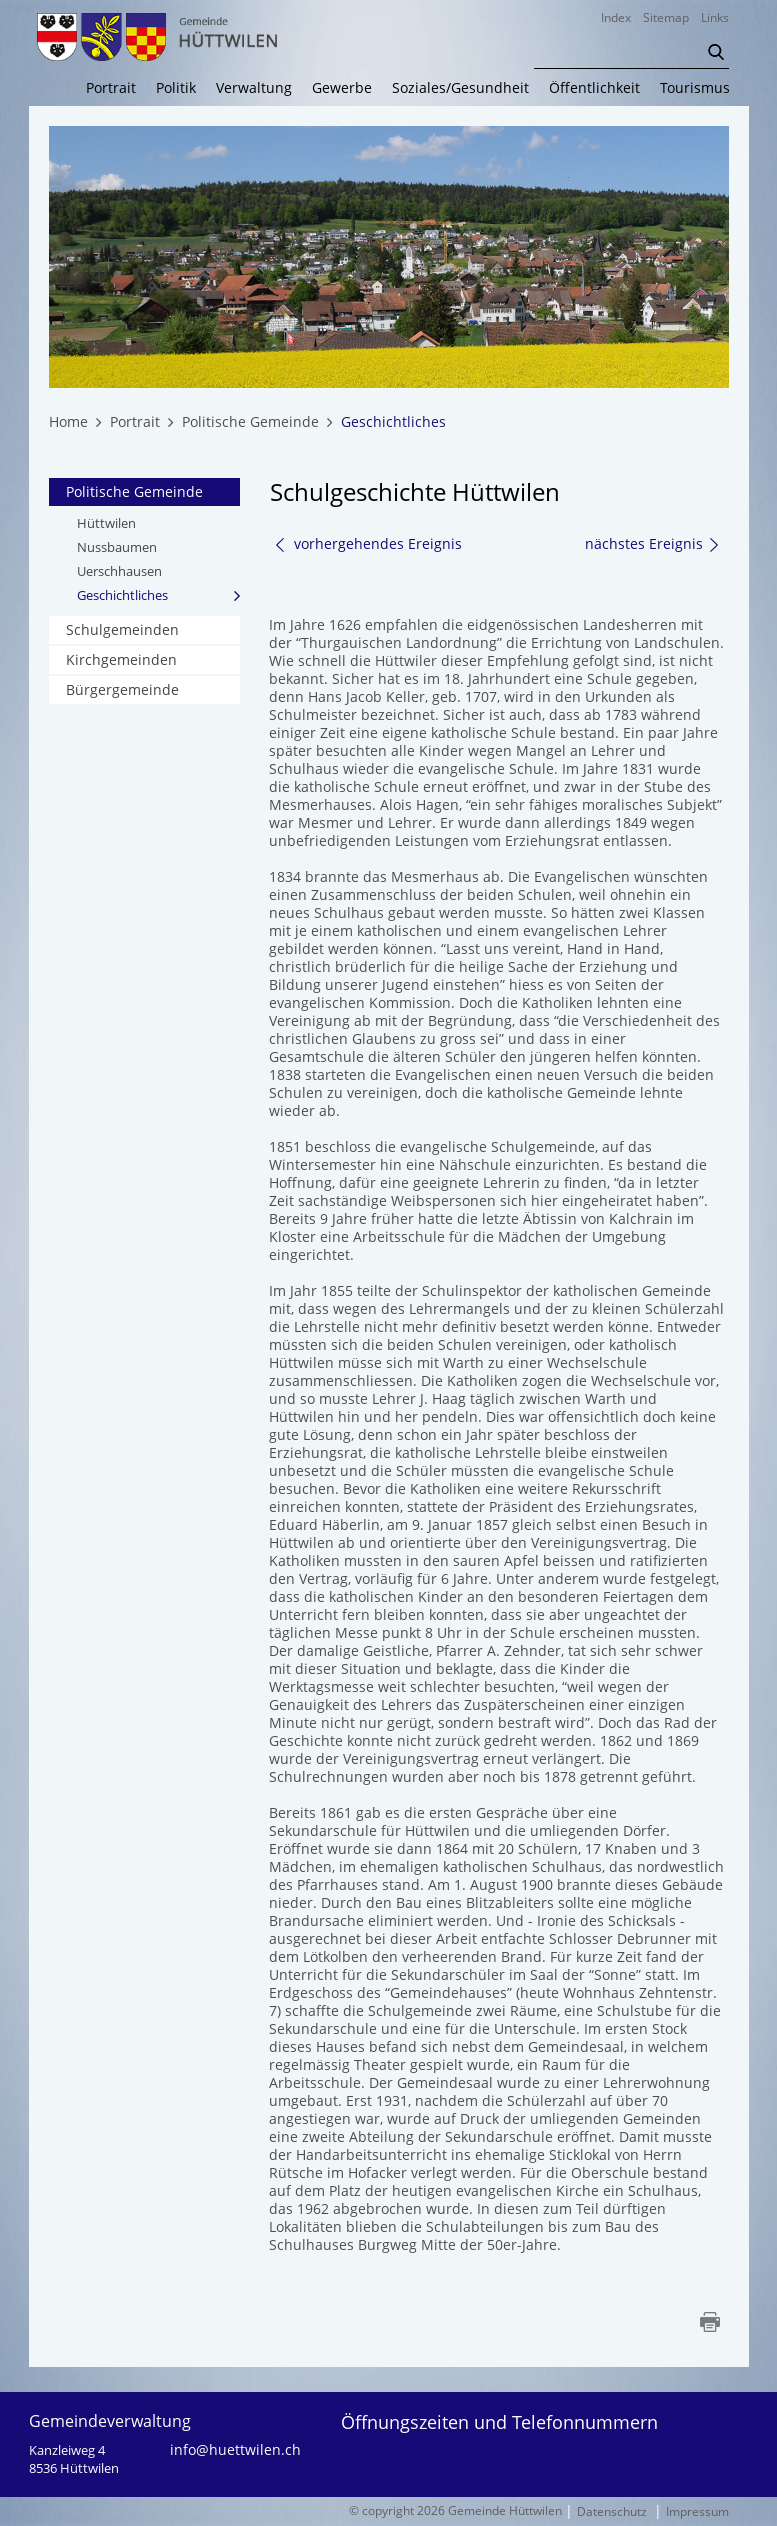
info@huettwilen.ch (235, 2450)
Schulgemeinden (122, 629)
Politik (176, 88)
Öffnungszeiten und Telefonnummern (499, 2422)
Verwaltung (254, 88)
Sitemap (666, 17)
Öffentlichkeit (594, 88)
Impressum (697, 2511)
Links (715, 17)
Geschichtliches (159, 594)
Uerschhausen (119, 571)
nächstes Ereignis (653, 544)
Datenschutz (612, 2511)
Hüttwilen (106, 523)
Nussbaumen (117, 547)
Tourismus (695, 88)
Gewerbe (342, 88)
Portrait (111, 88)
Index (616, 17)
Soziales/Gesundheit (460, 88)
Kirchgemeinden (121, 659)
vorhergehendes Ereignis (368, 543)
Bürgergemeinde (122, 689)
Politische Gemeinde (134, 491)
